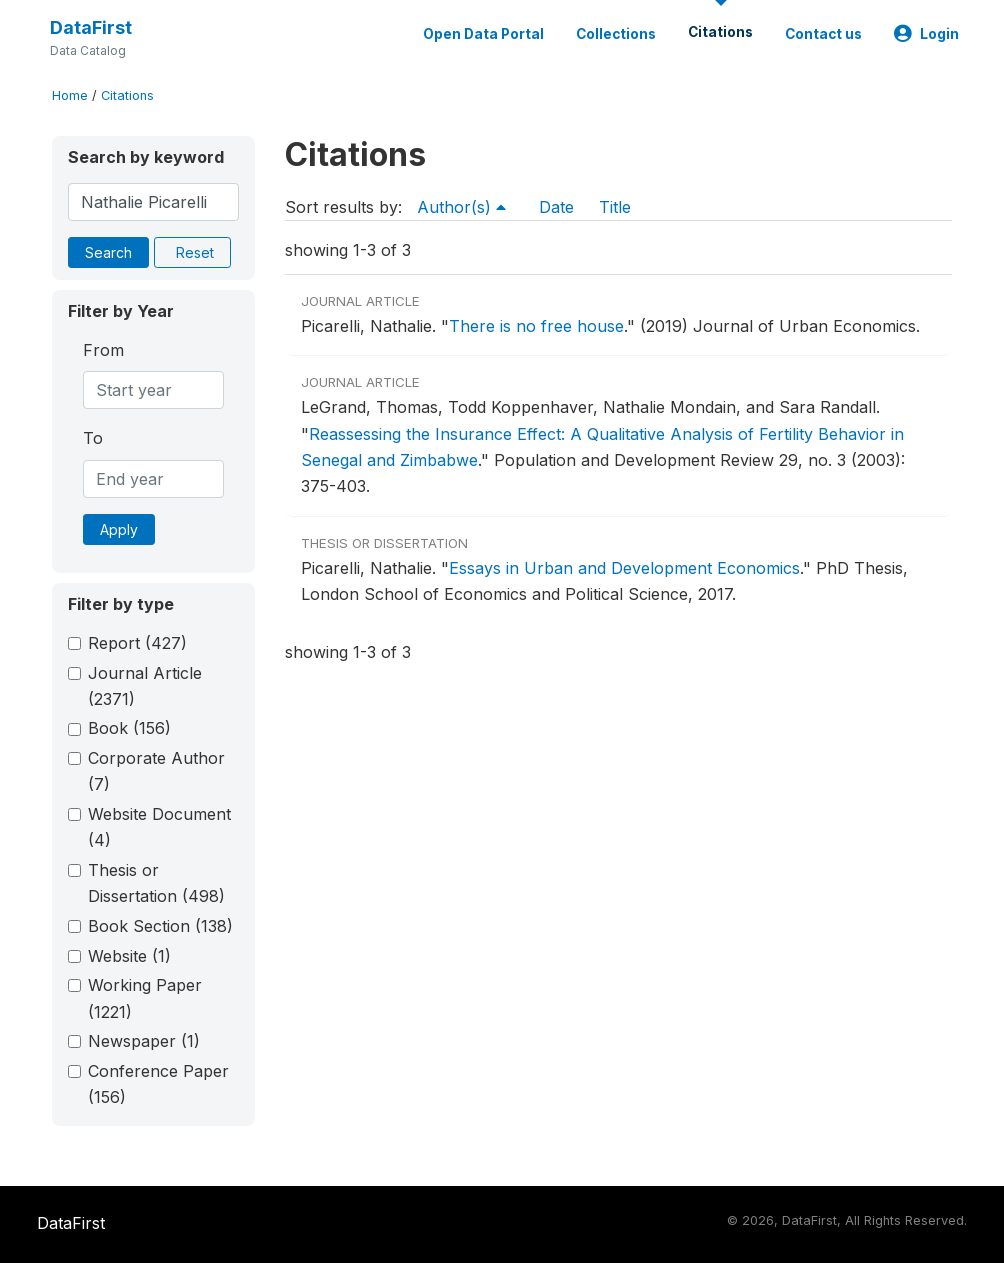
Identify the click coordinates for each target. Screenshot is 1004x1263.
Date (556, 207)
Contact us (823, 34)
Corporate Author (156, 771)
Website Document (159, 827)
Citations (720, 32)
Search (108, 252)
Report (137, 643)
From (103, 350)
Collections (616, 34)
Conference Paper (158, 1084)
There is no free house (536, 326)
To (93, 438)
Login (926, 34)
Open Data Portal (483, 34)
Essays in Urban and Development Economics (624, 568)
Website (129, 956)
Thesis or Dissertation (156, 883)
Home (70, 95)
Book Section (160, 926)
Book (129, 728)
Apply (119, 529)
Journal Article (145, 686)
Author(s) (461, 207)
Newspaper (144, 1041)
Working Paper (145, 998)
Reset (195, 252)
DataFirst (91, 27)
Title (615, 207)
